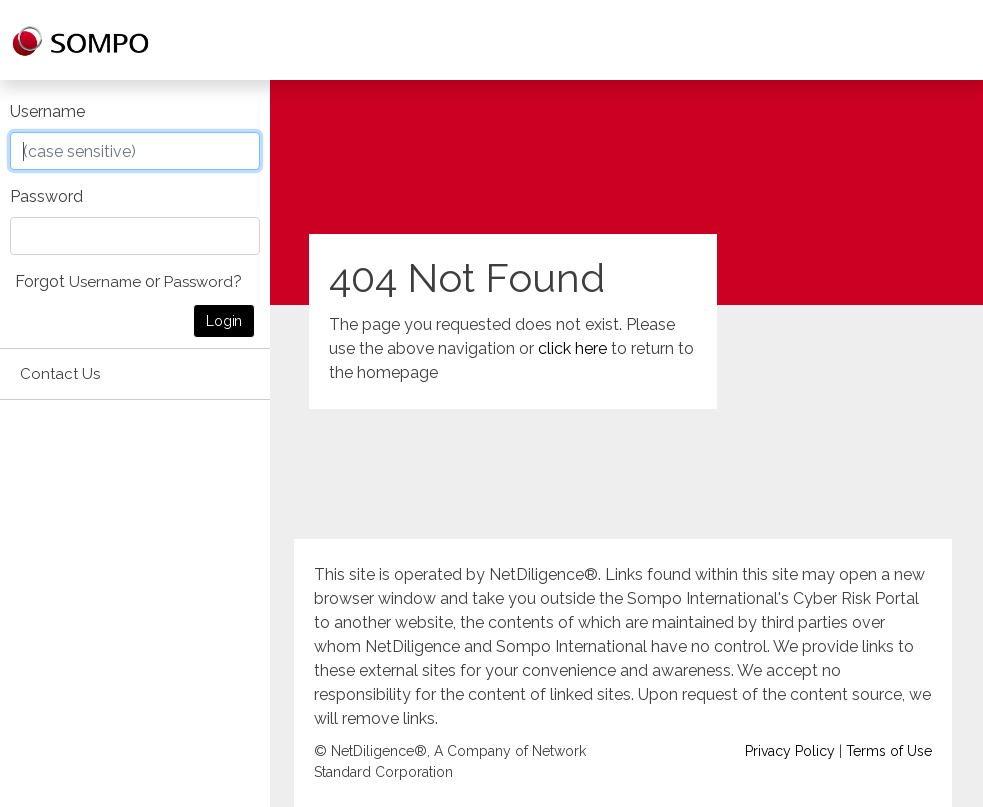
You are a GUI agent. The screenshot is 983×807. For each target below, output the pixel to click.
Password (46, 196)
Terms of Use (889, 751)
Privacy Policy (790, 751)
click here (572, 348)
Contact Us (60, 374)
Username (47, 111)
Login (224, 321)
